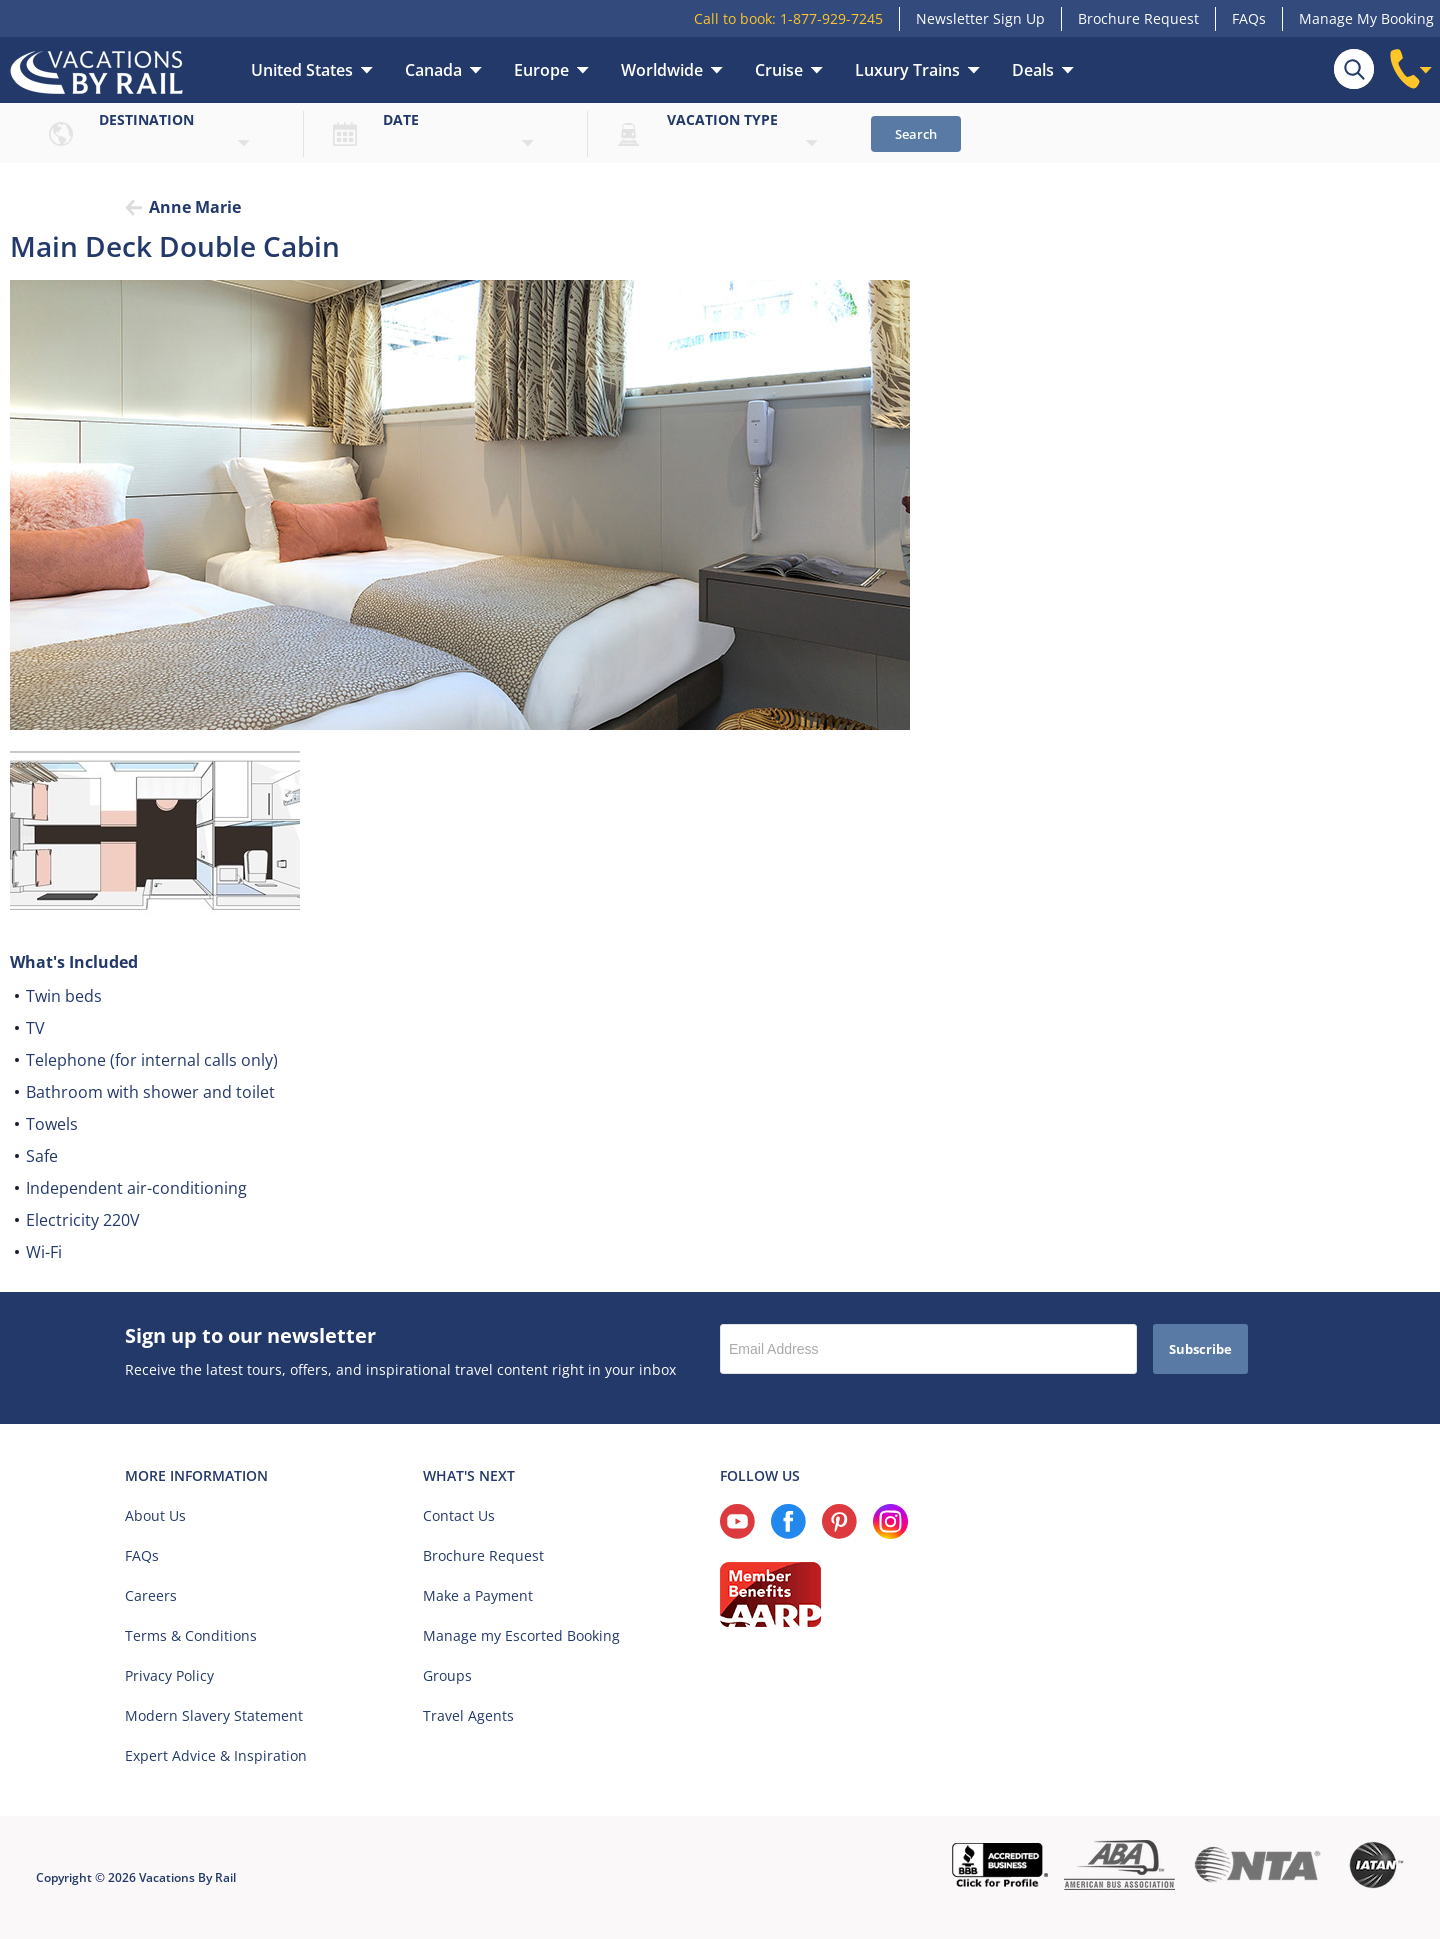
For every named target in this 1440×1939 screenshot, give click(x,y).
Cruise (779, 70)
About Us (155, 1515)
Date (401, 119)
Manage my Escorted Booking (521, 1635)
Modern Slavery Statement (214, 1715)
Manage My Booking (1366, 18)
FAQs (1249, 18)
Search (916, 134)
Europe (541, 70)
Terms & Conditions (191, 1635)
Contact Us (459, 1515)
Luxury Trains (907, 70)
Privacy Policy (169, 1675)
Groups (447, 1675)
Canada (433, 70)
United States (302, 70)
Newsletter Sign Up (980, 18)
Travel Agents (468, 1715)
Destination (146, 119)
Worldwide (662, 70)
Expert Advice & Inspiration (216, 1755)
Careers (151, 1595)
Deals (1033, 70)
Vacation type (722, 119)
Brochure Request (1138, 18)
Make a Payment (478, 1595)
